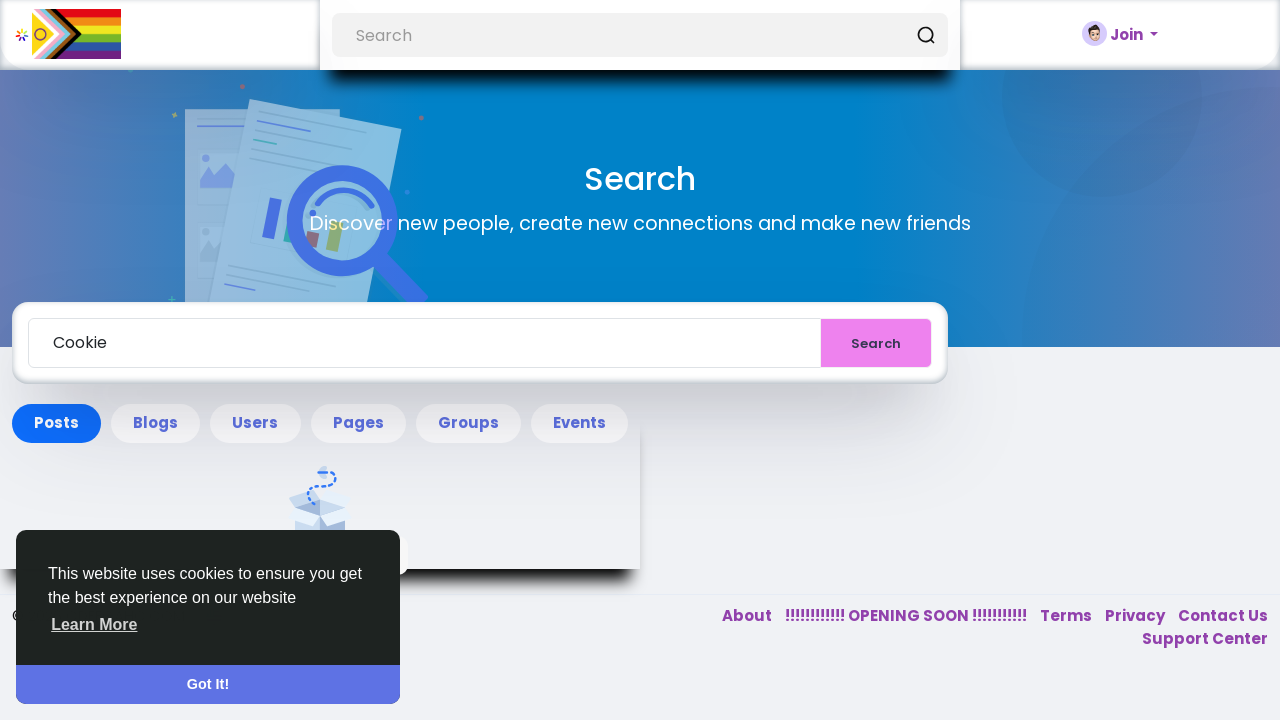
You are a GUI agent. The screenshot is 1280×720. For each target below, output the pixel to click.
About (748, 615)
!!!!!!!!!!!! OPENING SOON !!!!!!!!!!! (907, 615)
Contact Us (1223, 615)
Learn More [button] (94, 624)
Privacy (1136, 615)
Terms (1067, 615)
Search (876, 343)
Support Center (1205, 638)
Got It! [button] (208, 684)
